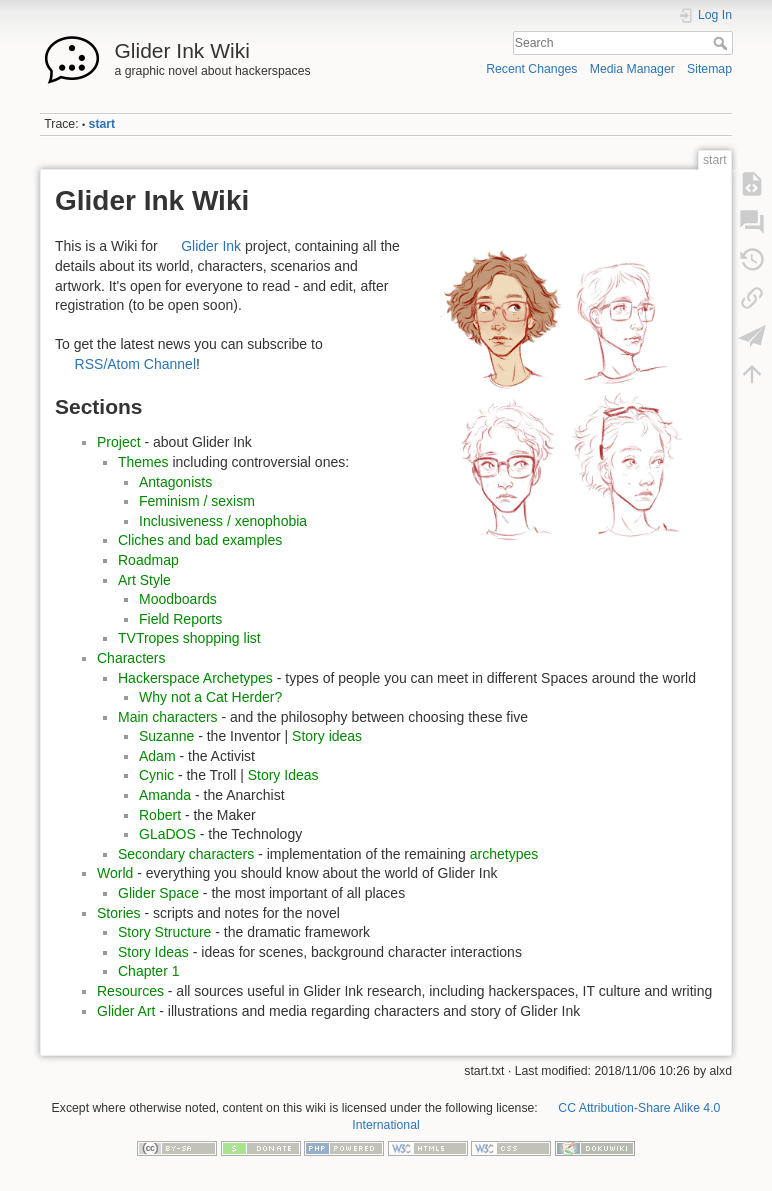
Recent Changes (531, 69)
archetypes (504, 854)
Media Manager (632, 69)
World (115, 873)
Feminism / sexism (197, 501)
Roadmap (148, 560)
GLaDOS (167, 834)
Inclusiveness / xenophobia (223, 521)
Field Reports (180, 619)
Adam (157, 756)
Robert (160, 815)
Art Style (144, 580)
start (102, 124)
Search (722, 43)
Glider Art (126, 1011)
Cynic (156, 775)
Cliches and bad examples (200, 540)
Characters (131, 658)
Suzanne (166, 736)
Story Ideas (283, 775)
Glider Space (158, 893)
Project (119, 442)
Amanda (165, 795)
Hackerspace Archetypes (195, 678)
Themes (143, 462)
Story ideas (327, 736)
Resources (130, 991)
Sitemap (709, 69)
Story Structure (164, 932)
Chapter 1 (148, 971)
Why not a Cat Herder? (210, 697)
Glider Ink (211, 246)
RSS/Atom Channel (135, 364)
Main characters (168, 717)
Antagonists (175, 482)
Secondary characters (186, 854)
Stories (119, 913)
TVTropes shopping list (189, 638)
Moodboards (178, 599)
